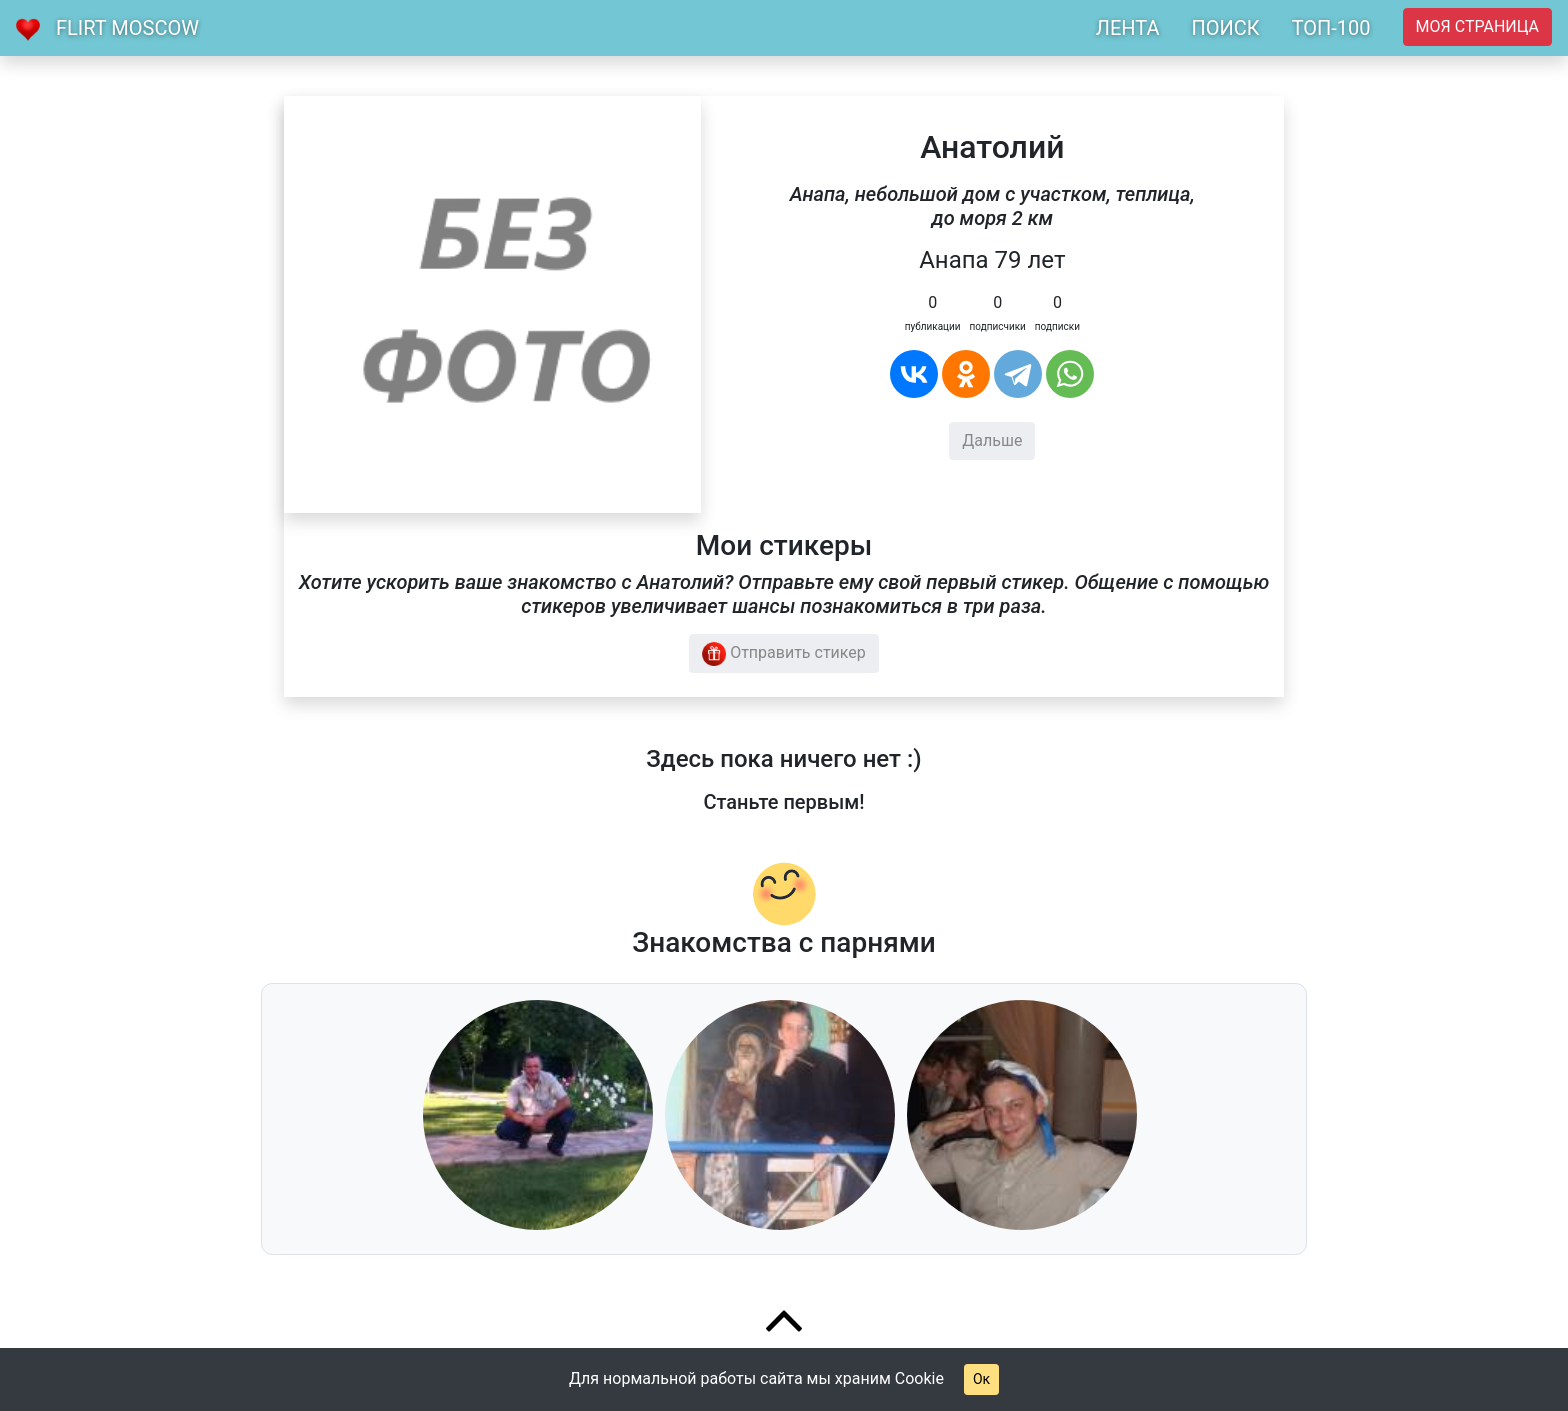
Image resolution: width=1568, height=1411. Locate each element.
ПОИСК (1225, 28)
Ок (981, 1379)
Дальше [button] (992, 440)
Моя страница (1477, 26)
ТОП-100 (1331, 28)
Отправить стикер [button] (784, 654)
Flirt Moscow (127, 28)
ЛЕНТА (1128, 28)
